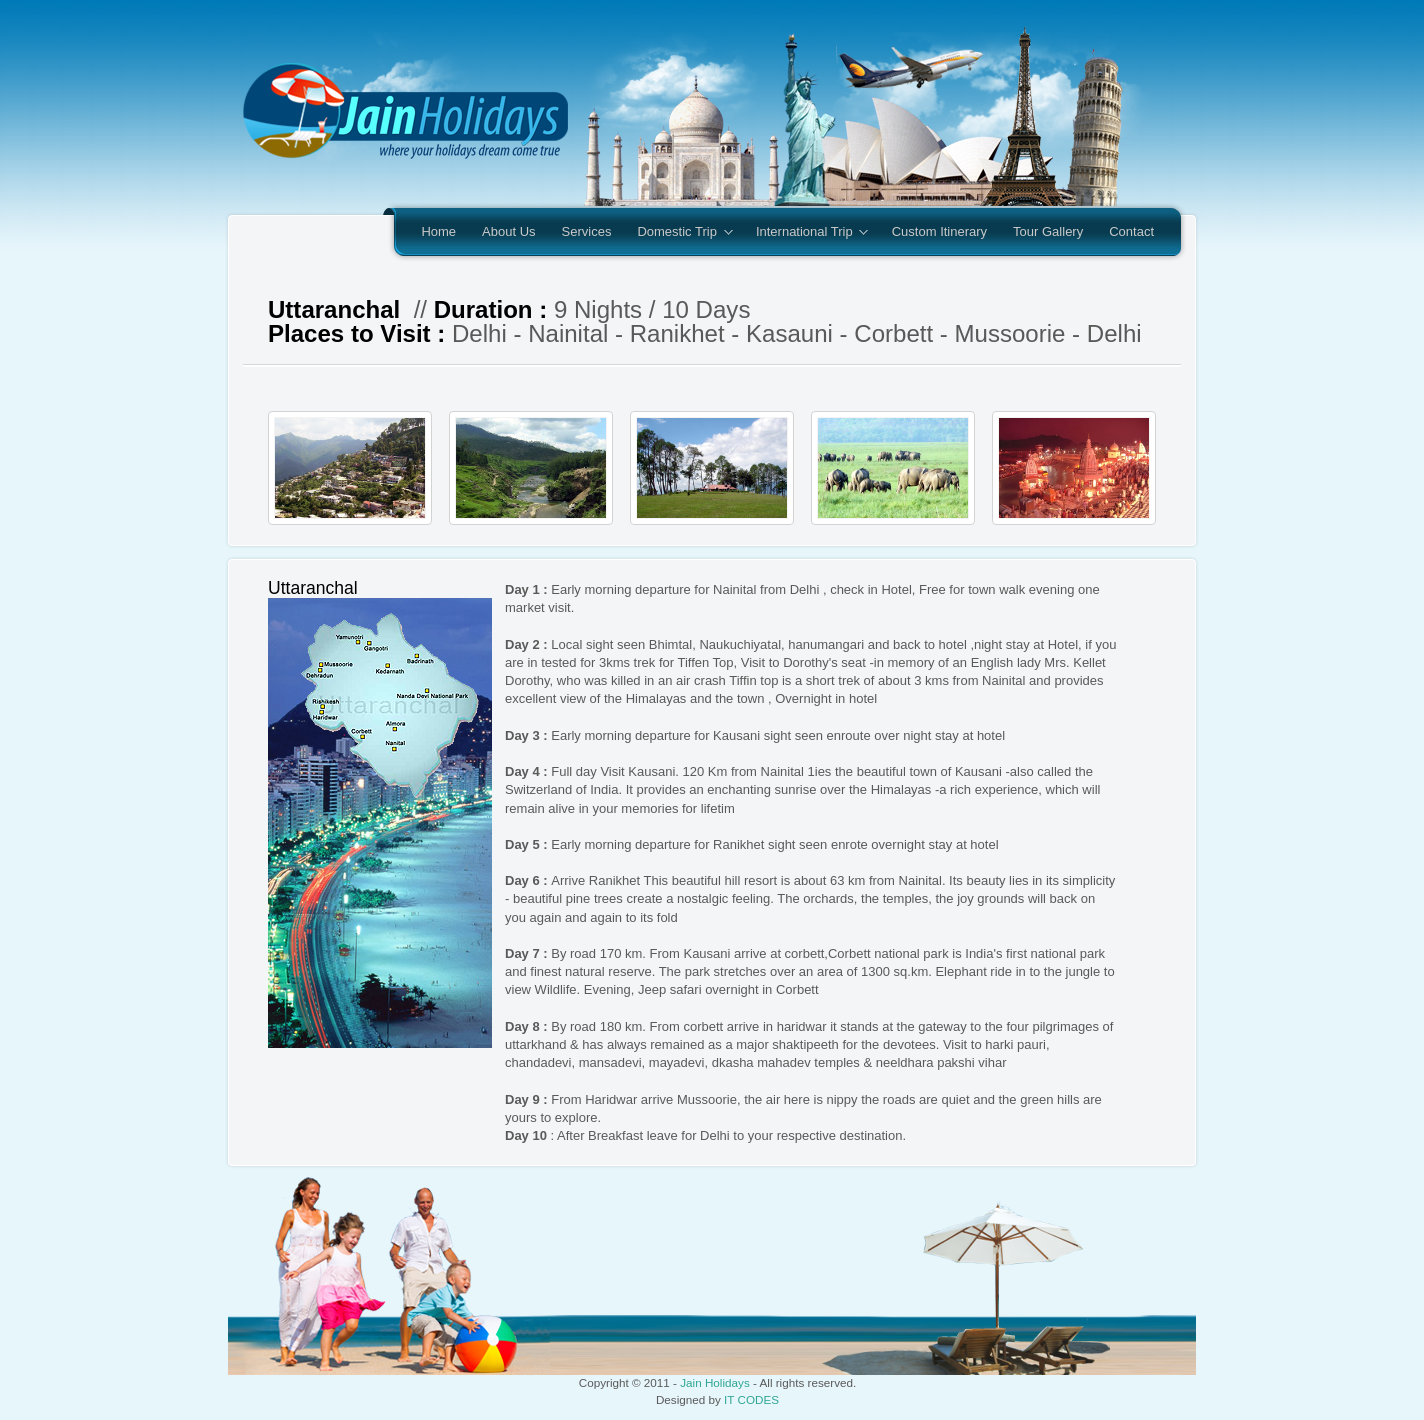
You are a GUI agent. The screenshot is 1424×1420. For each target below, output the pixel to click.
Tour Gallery (1048, 231)
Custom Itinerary (939, 231)
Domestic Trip (678, 233)
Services (587, 231)
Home (438, 231)
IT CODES (751, 1399)
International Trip (805, 233)
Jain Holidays (715, 1382)
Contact (1131, 231)
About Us (508, 231)
